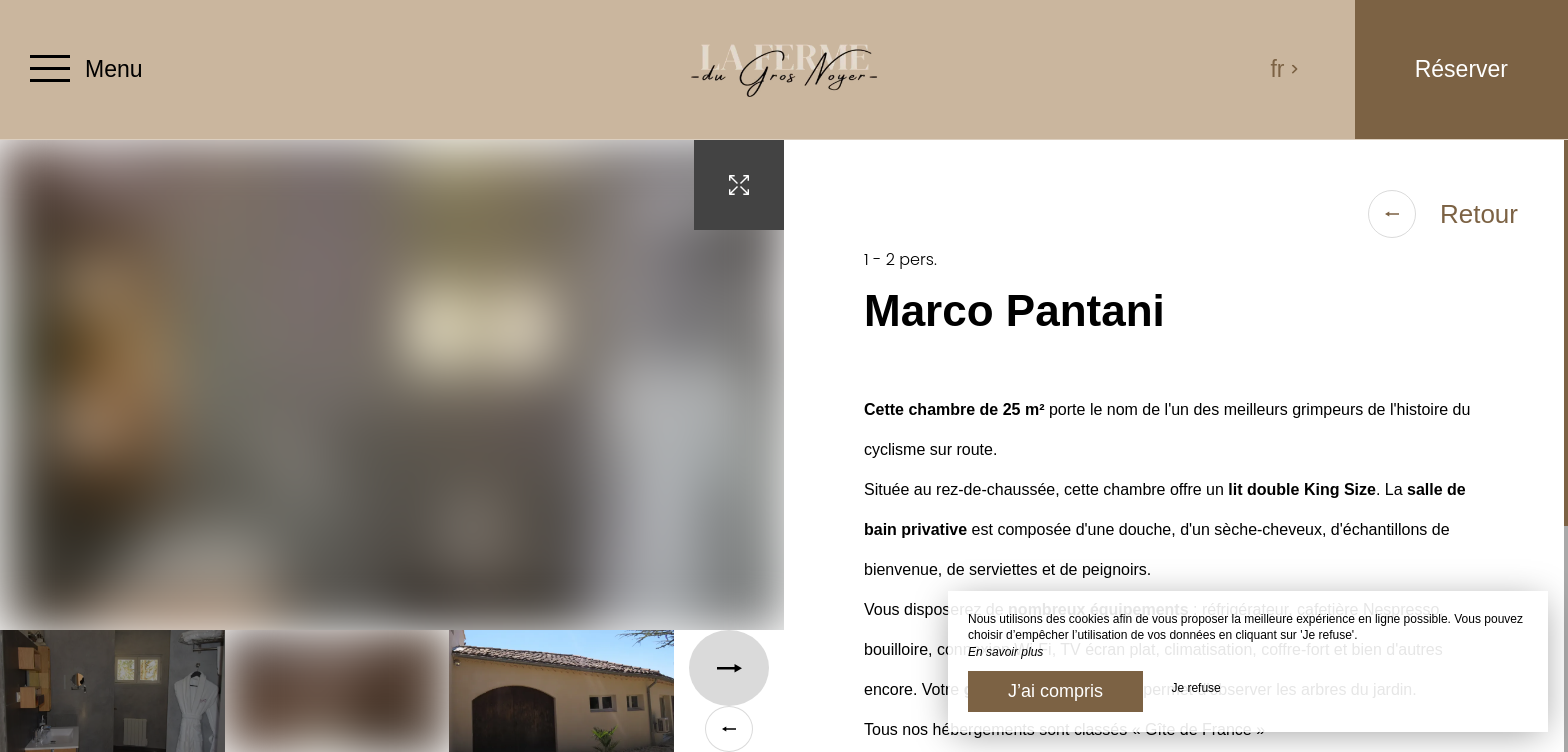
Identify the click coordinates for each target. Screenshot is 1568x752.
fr (1284, 69)
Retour (1443, 214)
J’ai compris (1055, 691)
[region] (1176, 446)
